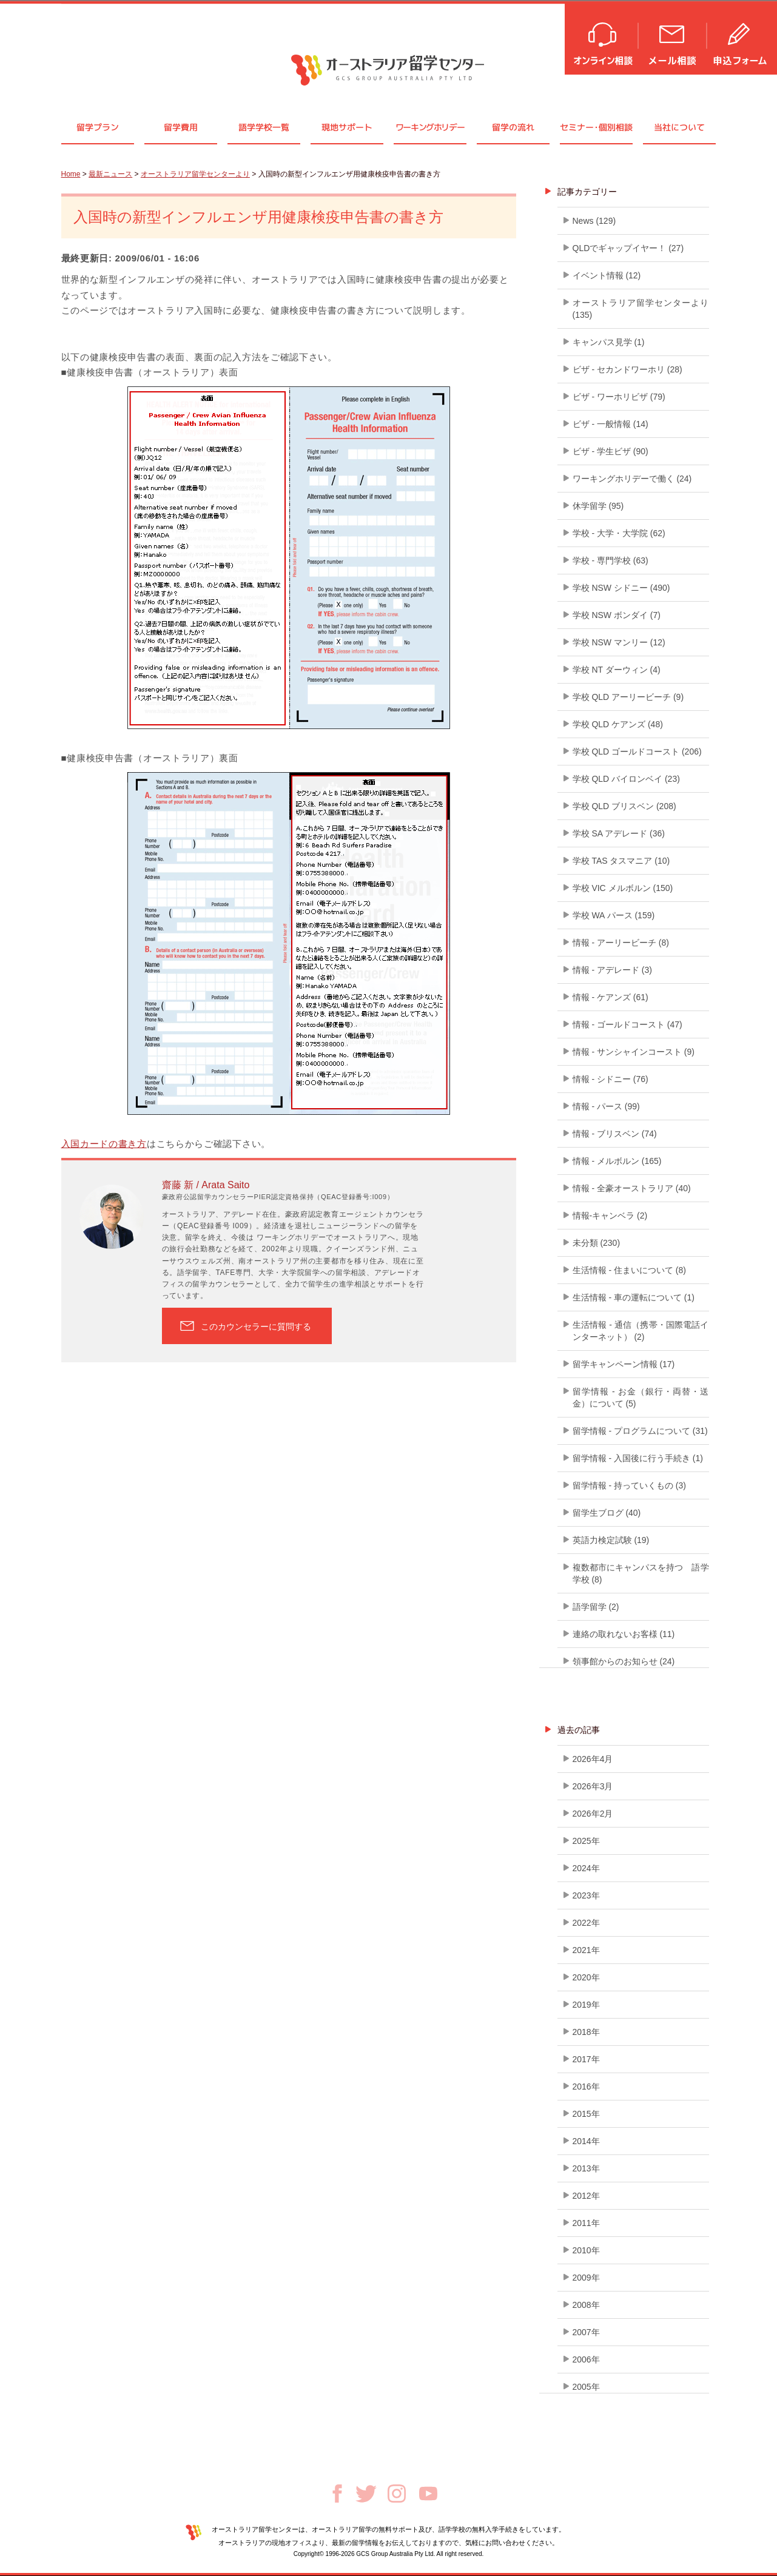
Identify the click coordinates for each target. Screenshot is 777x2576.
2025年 (586, 1841)
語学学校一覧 (263, 127)
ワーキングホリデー (429, 127)
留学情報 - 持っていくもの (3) (629, 1485)
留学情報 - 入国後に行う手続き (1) (638, 1458)
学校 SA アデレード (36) (619, 833)
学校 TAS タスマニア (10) (621, 861)
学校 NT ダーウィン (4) (617, 669)
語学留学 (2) (596, 1607)
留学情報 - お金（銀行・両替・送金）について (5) (641, 1397)
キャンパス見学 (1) (609, 342)
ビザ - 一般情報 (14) (610, 424)
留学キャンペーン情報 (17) (624, 1364)
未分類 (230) (597, 1243)
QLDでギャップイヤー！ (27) (628, 248)
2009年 (586, 2277)
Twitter (366, 2493)
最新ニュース (110, 174)
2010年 (586, 2250)
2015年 (586, 2114)
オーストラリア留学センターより (195, 174)
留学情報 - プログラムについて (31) (640, 1431)
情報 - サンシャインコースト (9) (634, 1052)
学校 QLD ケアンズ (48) (618, 724)
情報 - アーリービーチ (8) (621, 942)
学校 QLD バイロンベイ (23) (626, 779)
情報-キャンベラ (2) (610, 1215)
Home (71, 174)
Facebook (337, 2493)
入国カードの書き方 (104, 1143)
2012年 (586, 2196)
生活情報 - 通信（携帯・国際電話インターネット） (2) (641, 1331)
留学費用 (181, 127)
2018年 (586, 2032)
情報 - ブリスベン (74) (615, 1133)
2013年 (586, 2168)
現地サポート (346, 127)
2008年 (586, 2305)
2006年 (586, 2359)
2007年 (586, 2332)
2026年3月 (593, 1786)
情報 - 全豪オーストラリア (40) (632, 1188)
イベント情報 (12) (607, 275)
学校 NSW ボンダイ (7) (617, 615)
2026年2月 (593, 1813)
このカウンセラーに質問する (256, 1326)
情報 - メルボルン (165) (617, 1161)
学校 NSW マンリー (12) (619, 642)
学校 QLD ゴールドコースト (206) (637, 751)
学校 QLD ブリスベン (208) (624, 806)
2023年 (586, 1895)
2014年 (586, 2141)
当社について (679, 127)
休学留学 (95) (598, 506)
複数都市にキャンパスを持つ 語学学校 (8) (641, 1573)
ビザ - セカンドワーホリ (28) (627, 369)
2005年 (586, 2387)
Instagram (397, 2493)
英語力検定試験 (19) (611, 1540)
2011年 (586, 2223)
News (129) (594, 221)
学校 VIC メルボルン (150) (623, 888)
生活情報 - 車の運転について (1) (634, 1297)
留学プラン (97, 127)
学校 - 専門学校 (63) (610, 560)
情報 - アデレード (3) (612, 970)
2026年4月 (593, 1759)
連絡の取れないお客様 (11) (624, 1634)
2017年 (586, 2059)
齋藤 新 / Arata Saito (206, 1185)
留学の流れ (513, 127)
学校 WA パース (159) (614, 915)
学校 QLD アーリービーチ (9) (628, 697)
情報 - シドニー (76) (610, 1079)
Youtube (428, 2493)
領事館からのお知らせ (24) (624, 1661)
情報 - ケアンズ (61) (610, 997)
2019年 (586, 2004)
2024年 (586, 1868)
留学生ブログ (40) (607, 1513)
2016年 (586, 2086)
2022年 (586, 1923)
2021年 (586, 1950)
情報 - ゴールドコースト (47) (627, 1024)
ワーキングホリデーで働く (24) (632, 478)
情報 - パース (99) (606, 1106)
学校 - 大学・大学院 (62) (619, 533)
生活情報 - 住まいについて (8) (629, 1270)
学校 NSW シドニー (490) (621, 588)
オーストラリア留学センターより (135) (641, 309)
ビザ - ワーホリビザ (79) (619, 397)
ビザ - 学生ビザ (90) (610, 451)
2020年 (586, 1977)
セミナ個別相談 (596, 127)
